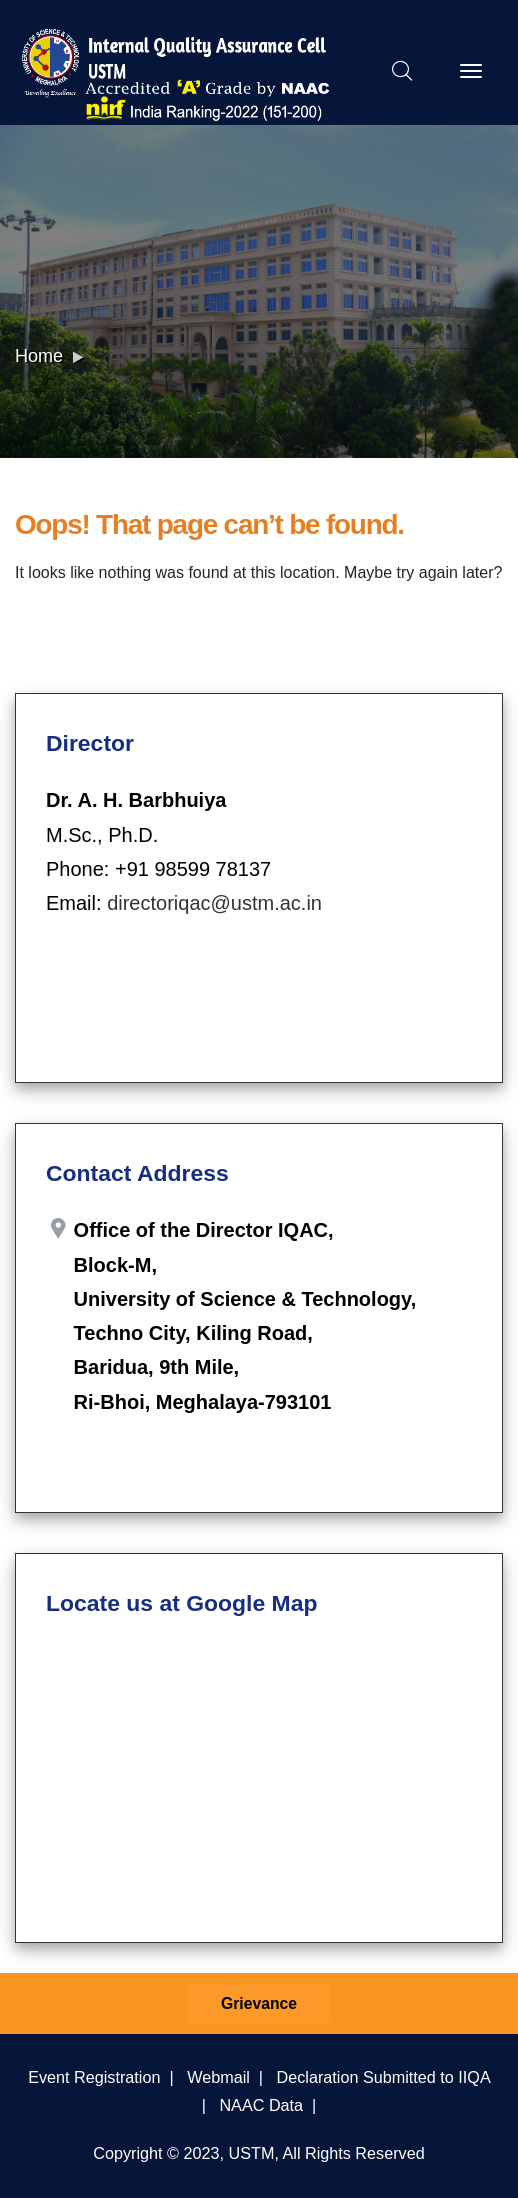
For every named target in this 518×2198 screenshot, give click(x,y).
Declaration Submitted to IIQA (383, 2077)
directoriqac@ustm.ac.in (214, 903)
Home (39, 356)
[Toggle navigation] (471, 71)
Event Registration (94, 2077)
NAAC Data (261, 2105)
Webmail (218, 2077)
